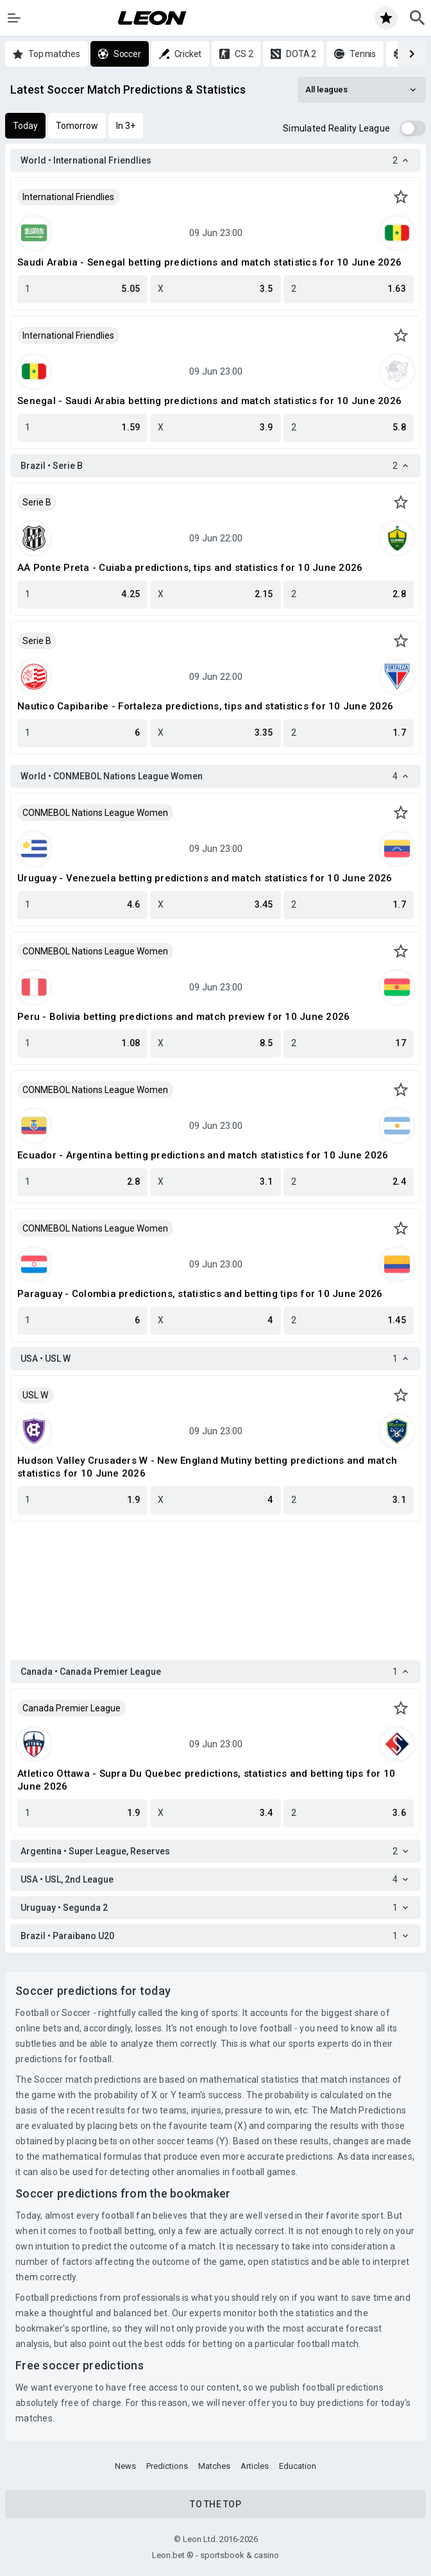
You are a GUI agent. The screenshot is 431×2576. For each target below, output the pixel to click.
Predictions (167, 2466)
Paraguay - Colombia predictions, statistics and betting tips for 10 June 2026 (199, 1294)
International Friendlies (68, 197)
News (125, 2466)
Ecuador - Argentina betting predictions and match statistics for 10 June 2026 (202, 1155)
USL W (35, 1395)
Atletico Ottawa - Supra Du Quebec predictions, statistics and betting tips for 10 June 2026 (206, 1780)
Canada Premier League (71, 1708)
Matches (214, 2466)
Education (297, 2466)
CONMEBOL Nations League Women (95, 813)
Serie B (36, 502)
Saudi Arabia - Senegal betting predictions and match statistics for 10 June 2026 (209, 262)
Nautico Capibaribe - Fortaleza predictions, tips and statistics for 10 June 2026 (205, 706)
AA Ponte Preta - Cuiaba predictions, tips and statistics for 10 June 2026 (189, 567)
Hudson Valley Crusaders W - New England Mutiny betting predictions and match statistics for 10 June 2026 (207, 1467)
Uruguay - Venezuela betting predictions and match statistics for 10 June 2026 (204, 878)
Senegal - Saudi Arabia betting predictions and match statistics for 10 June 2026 (209, 401)
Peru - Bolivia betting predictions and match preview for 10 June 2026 (183, 1016)
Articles (255, 2466)
